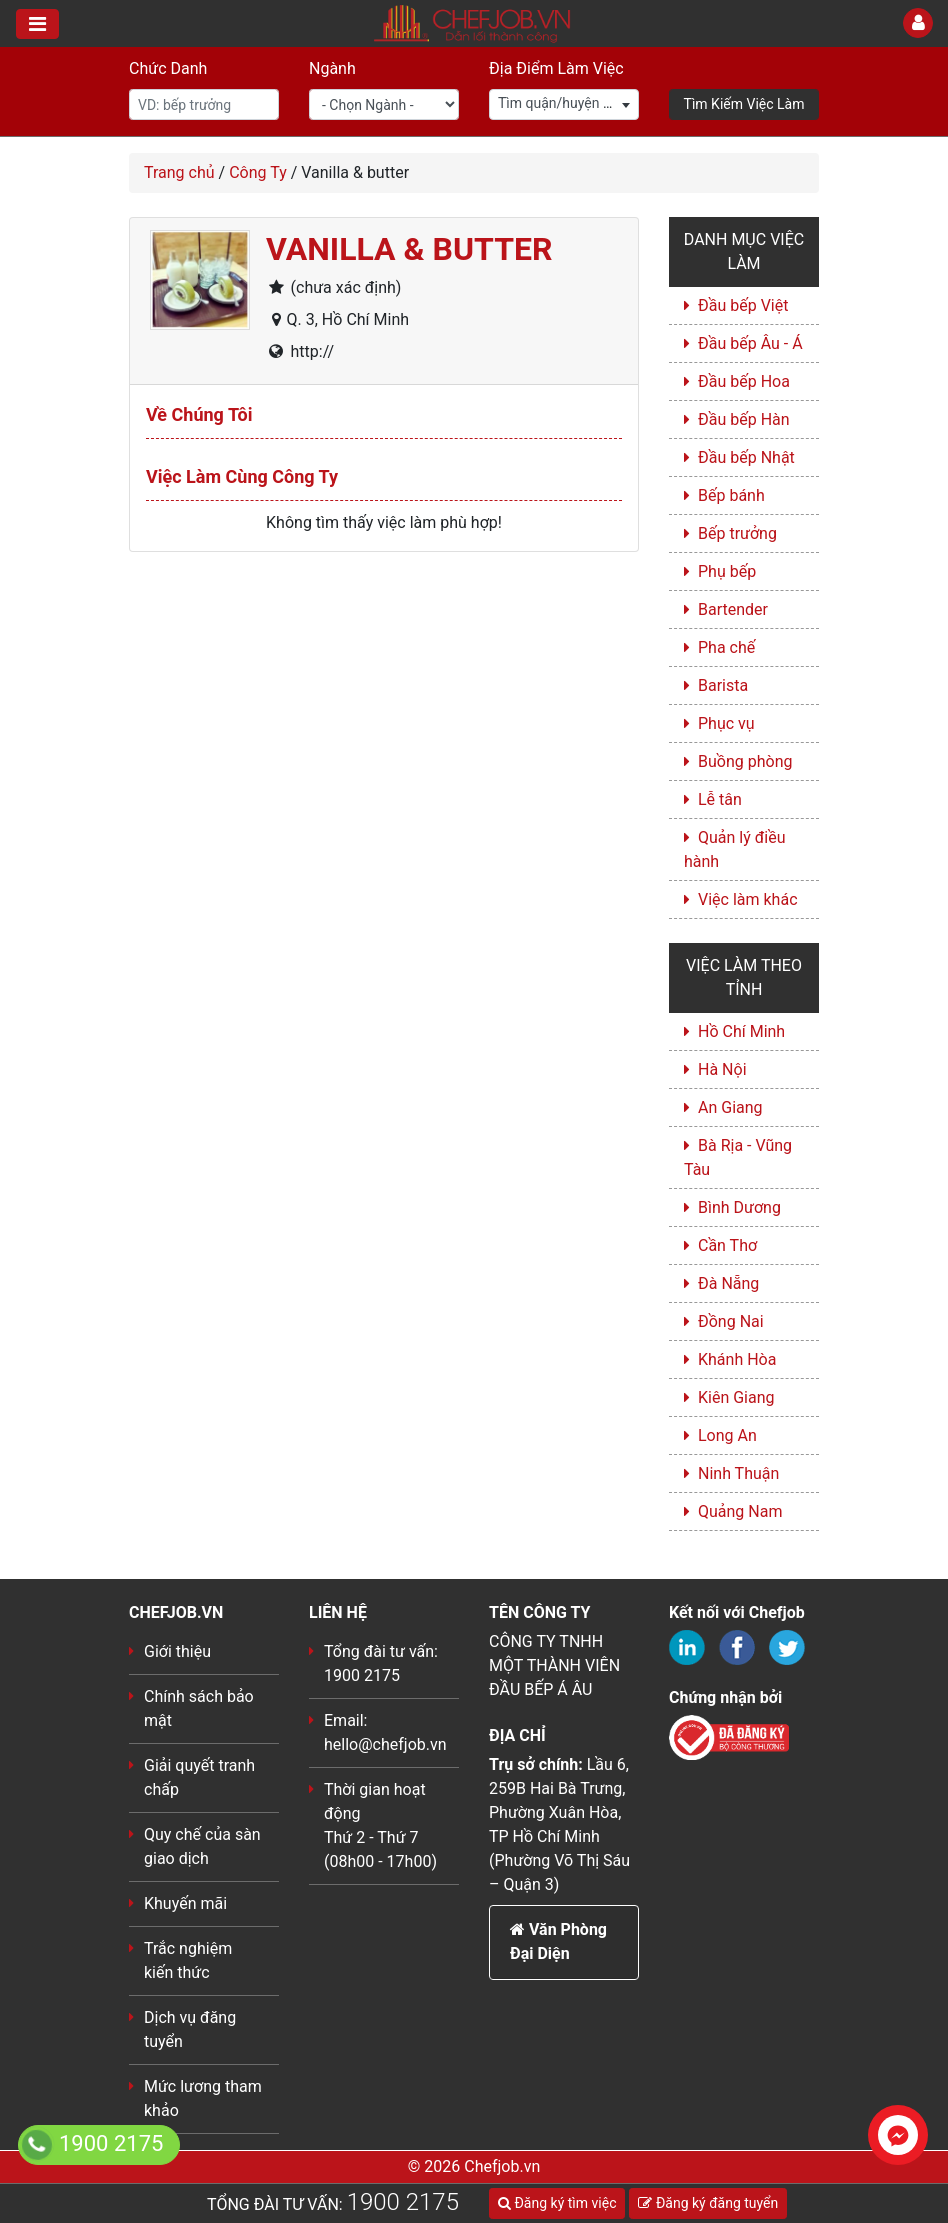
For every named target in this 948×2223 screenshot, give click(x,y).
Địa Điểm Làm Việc (556, 68)
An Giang (730, 1107)
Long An (727, 1435)
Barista (723, 685)
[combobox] (564, 104)
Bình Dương (739, 1207)
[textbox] (564, 103)
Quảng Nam (740, 1511)
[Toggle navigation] (37, 24)
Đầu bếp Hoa (744, 381)
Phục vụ (726, 723)
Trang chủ (179, 172)
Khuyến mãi (185, 1903)
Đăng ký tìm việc (557, 2203)
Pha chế (726, 647)
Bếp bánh (731, 495)
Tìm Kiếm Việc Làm (744, 104)
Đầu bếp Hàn (744, 419)
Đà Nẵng (728, 1283)
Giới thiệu (177, 1651)
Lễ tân (720, 799)
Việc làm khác (748, 899)
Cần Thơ (727, 1245)
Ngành (332, 68)
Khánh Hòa (737, 1359)
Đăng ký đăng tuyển (708, 2203)
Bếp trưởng (737, 533)
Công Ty (258, 172)
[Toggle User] (918, 23)
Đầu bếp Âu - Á (750, 343)
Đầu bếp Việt (743, 305)
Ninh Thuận (738, 1473)
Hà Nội (722, 1069)
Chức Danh (168, 68)
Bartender (733, 609)
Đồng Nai (731, 1321)
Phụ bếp (727, 571)
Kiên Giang (736, 1397)
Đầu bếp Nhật (746, 457)
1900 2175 (403, 2202)
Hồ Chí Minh (741, 1031)
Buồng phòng (745, 761)
